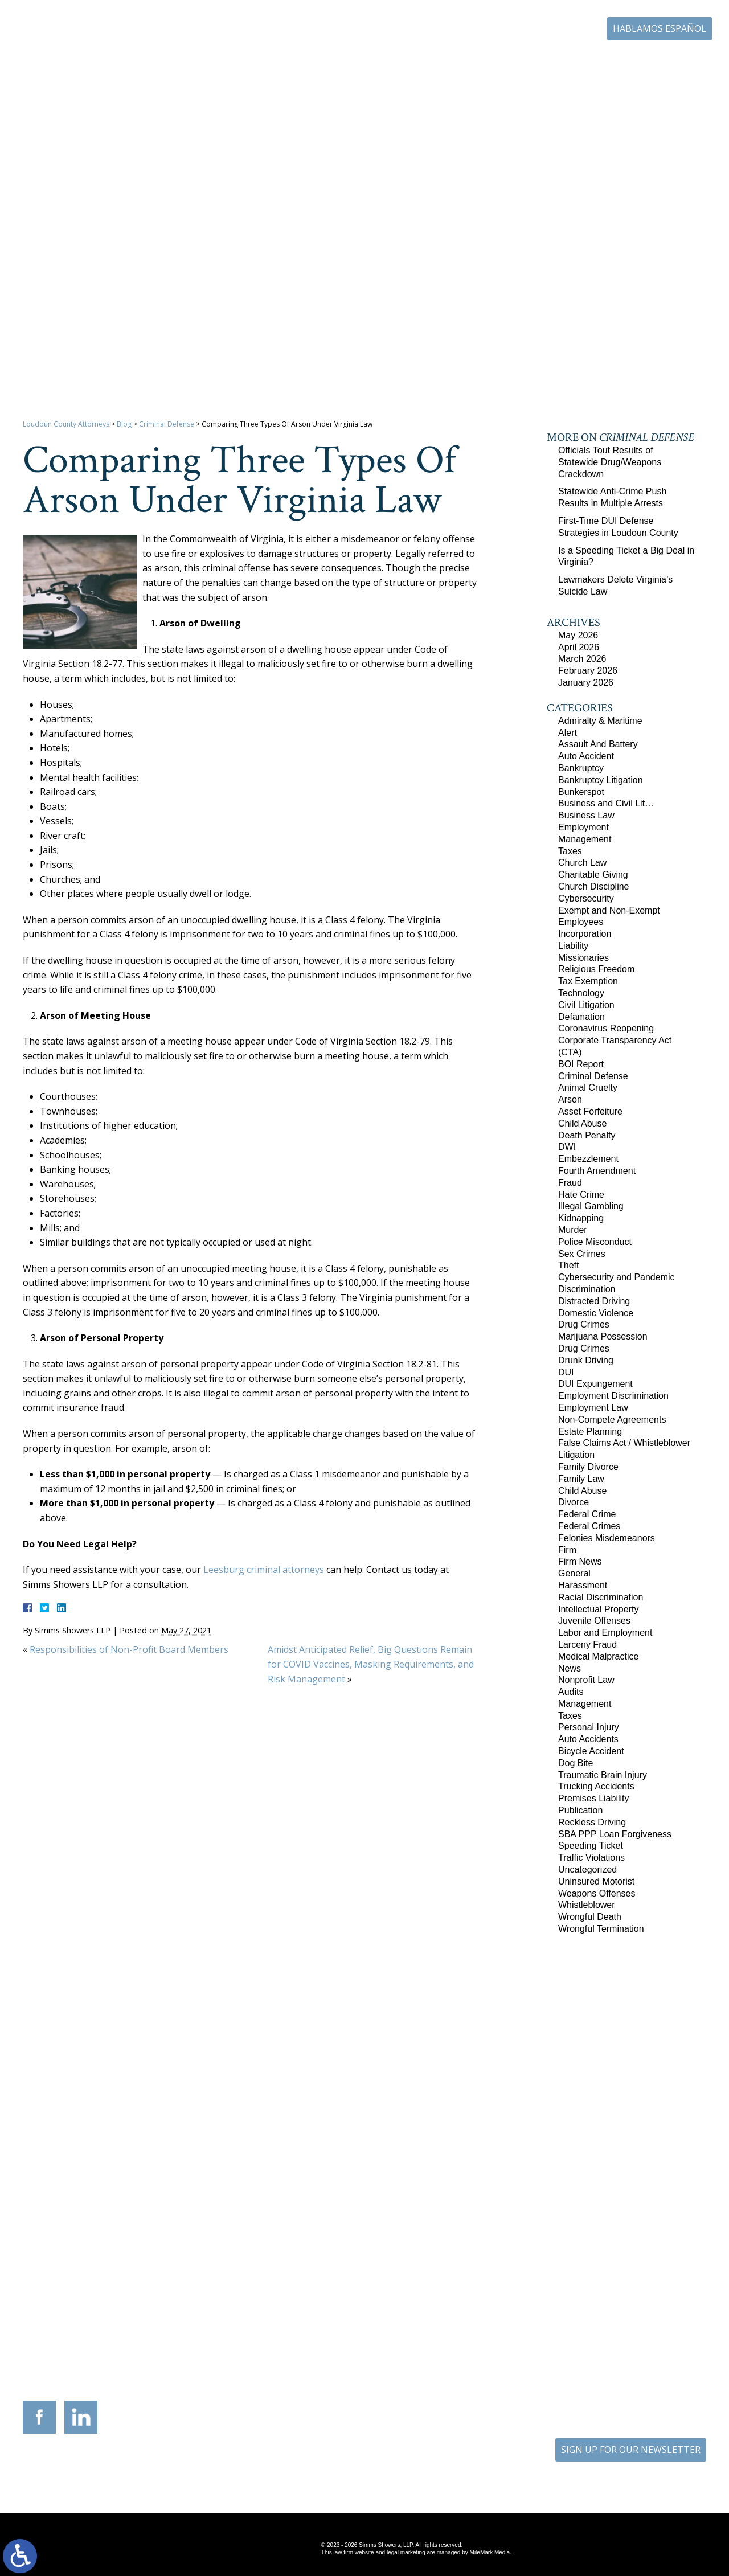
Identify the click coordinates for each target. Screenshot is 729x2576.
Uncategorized (587, 1869)
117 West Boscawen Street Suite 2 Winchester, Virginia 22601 (205, 2329)
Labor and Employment (605, 1632)
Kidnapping (581, 1218)
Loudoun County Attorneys (66, 424)
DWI (567, 1147)
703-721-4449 (319, 2345)
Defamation (581, 1017)
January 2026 (585, 682)
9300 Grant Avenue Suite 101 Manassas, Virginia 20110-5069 (311, 2322)
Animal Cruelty (587, 1087)
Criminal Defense (166, 424)
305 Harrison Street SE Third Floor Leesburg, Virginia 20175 (98, 2322)
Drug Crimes (583, 1324)
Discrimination (586, 1289)
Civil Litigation (586, 1005)
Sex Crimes (581, 1254)
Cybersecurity (586, 898)
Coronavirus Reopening (606, 1028)
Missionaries (583, 958)
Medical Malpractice (598, 1656)
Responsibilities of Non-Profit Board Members (129, 1649)
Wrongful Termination (601, 1929)
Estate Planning (590, 1431)
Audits (570, 1692)
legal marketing (406, 2552)
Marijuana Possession (603, 1336)
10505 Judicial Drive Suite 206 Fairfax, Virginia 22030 (524, 2330)
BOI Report (581, 1064)
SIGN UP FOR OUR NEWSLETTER (631, 2449)
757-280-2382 (639, 2337)
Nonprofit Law (586, 1680)
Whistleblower (586, 1905)
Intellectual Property (598, 1609)
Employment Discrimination (613, 1395)
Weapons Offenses (597, 1893)
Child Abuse (582, 1123)
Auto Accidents (588, 1739)
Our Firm (321, 61)
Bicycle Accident (591, 1751)
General (574, 1573)
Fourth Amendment (597, 1171)
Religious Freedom (596, 969)
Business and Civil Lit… (606, 803)
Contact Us (653, 61)
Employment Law (593, 1407)
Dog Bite (575, 1763)
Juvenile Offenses (594, 1620)
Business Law (586, 815)
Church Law (582, 862)
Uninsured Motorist (596, 1881)
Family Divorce (588, 1467)
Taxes (570, 851)
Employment (583, 827)
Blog (606, 61)
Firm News (579, 1561)
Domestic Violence (595, 1313)
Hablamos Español (659, 28)
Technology (581, 993)
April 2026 (578, 647)
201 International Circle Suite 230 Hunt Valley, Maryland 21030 (418, 2322)
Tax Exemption (588, 981)
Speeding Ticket (590, 1845)
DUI (566, 1372)
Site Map (355, 2470)
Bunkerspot (581, 792)
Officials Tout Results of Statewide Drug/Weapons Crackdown (609, 462)
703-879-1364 (106, 2345)
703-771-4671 (549, 29)
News (569, 1668)
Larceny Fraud (587, 1644)
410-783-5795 (426, 2345)
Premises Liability (593, 1798)
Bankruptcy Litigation (600, 780)
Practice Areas (381, 61)
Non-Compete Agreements (612, 1419)
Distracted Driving (594, 1301)
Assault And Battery (598, 744)
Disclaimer (401, 2470)
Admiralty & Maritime (600, 721)
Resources (442, 61)
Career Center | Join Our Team (528, 61)
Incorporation (584, 934)
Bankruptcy (581, 768)
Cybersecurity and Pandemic (616, 1277)
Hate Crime (581, 1194)
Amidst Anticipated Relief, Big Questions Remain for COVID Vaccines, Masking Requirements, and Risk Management (371, 1664)
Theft (568, 1265)
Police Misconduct (595, 1242)
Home (273, 61)
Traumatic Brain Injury (602, 1775)
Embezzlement (588, 1159)
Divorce (573, 1502)
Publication (580, 1810)
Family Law (581, 1479)
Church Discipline (593, 886)
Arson (570, 1099)
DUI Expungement (595, 1384)
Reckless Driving (592, 1822)
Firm (567, 1550)
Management (584, 839)
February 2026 (587, 670)
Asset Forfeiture (590, 1111)
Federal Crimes (589, 1526)
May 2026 (578, 635)
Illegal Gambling (591, 1206)
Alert (567, 733)
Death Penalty (587, 1135)
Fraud (570, 1182)
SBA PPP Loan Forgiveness (614, 1834)
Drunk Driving (585, 1360)
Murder (572, 1230)
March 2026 (582, 659)
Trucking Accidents (596, 1786)
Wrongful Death (589, 1917)
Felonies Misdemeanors (606, 1538)
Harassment (582, 1585)
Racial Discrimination (600, 1597)
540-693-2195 (213, 2353)
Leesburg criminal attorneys (263, 1569)
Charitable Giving (593, 874)
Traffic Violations (591, 1857)
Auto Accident (586, 756)
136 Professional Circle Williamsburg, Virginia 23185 (630, 2318)
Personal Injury (588, 1727)
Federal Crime (587, 1514)
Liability (573, 946)
